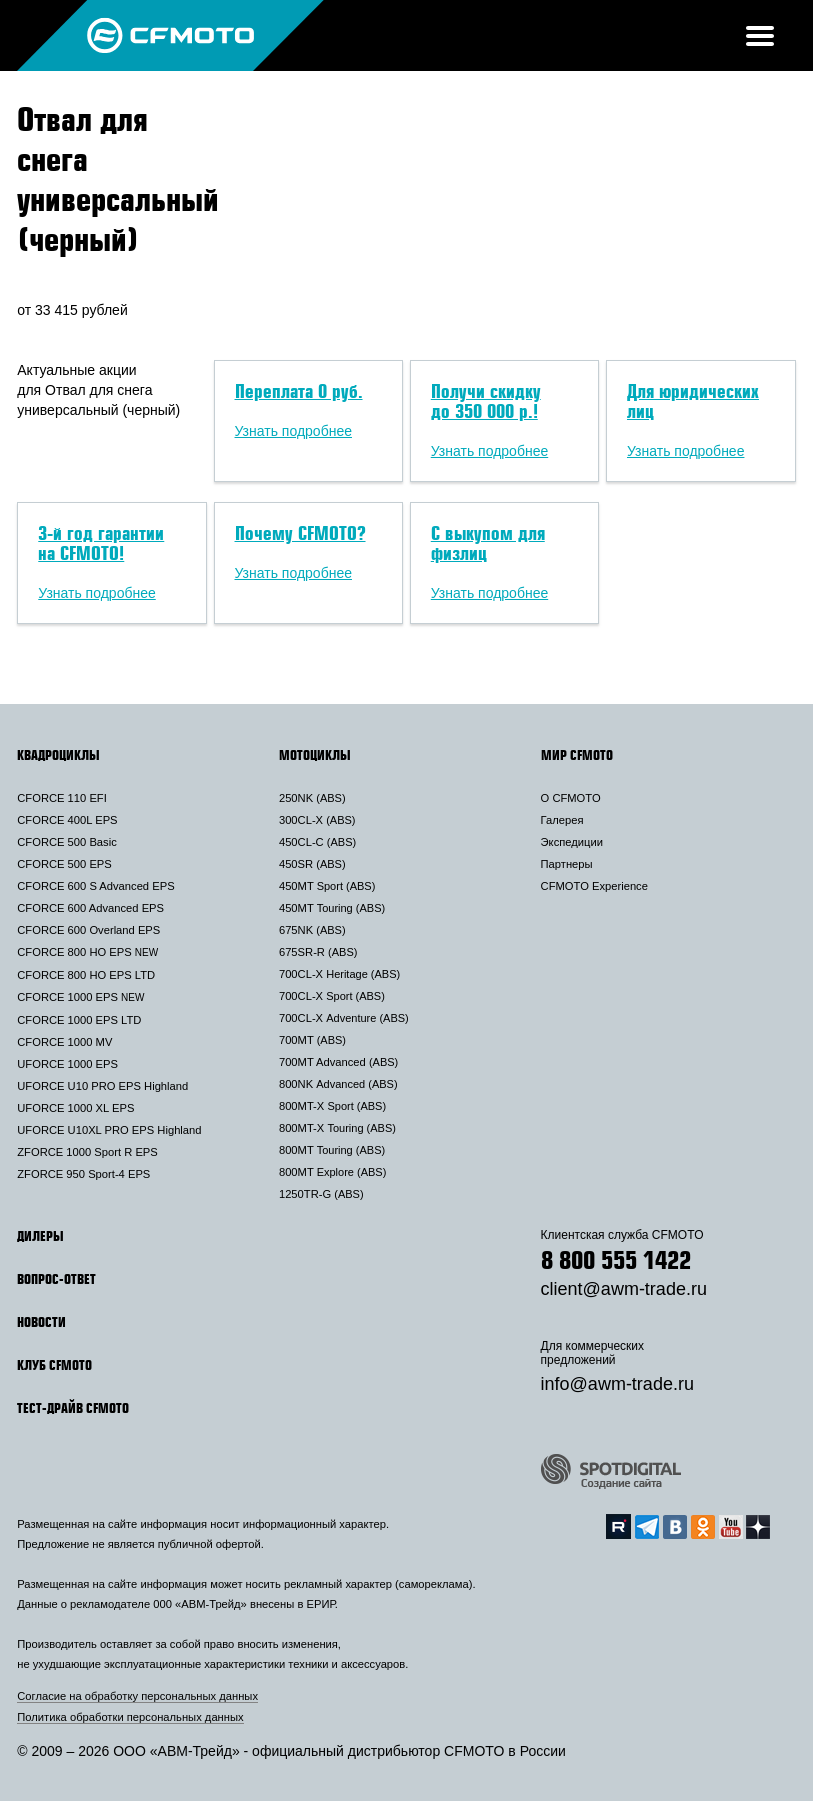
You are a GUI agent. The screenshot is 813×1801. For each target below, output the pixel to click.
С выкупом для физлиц (488, 543)
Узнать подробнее (293, 431)
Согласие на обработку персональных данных (137, 1696)
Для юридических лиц (693, 401)
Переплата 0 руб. (299, 391)
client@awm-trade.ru (624, 1289)
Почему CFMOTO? (300, 533)
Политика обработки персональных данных (130, 1717)
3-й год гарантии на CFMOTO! (101, 543)
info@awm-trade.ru (617, 1384)
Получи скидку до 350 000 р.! (486, 401)
